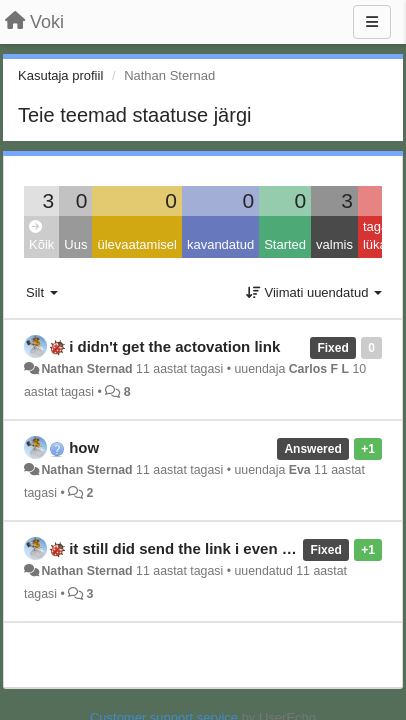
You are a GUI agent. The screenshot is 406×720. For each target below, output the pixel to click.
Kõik (41, 236)
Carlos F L (319, 369)
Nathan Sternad (86, 369)
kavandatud (220, 244)
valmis (334, 244)
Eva (300, 470)
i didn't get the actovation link (174, 346)
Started (285, 244)
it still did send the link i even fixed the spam (228, 548)
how (84, 447)
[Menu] (372, 22)
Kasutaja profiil (60, 75)
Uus (75, 244)
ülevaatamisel (137, 244)
